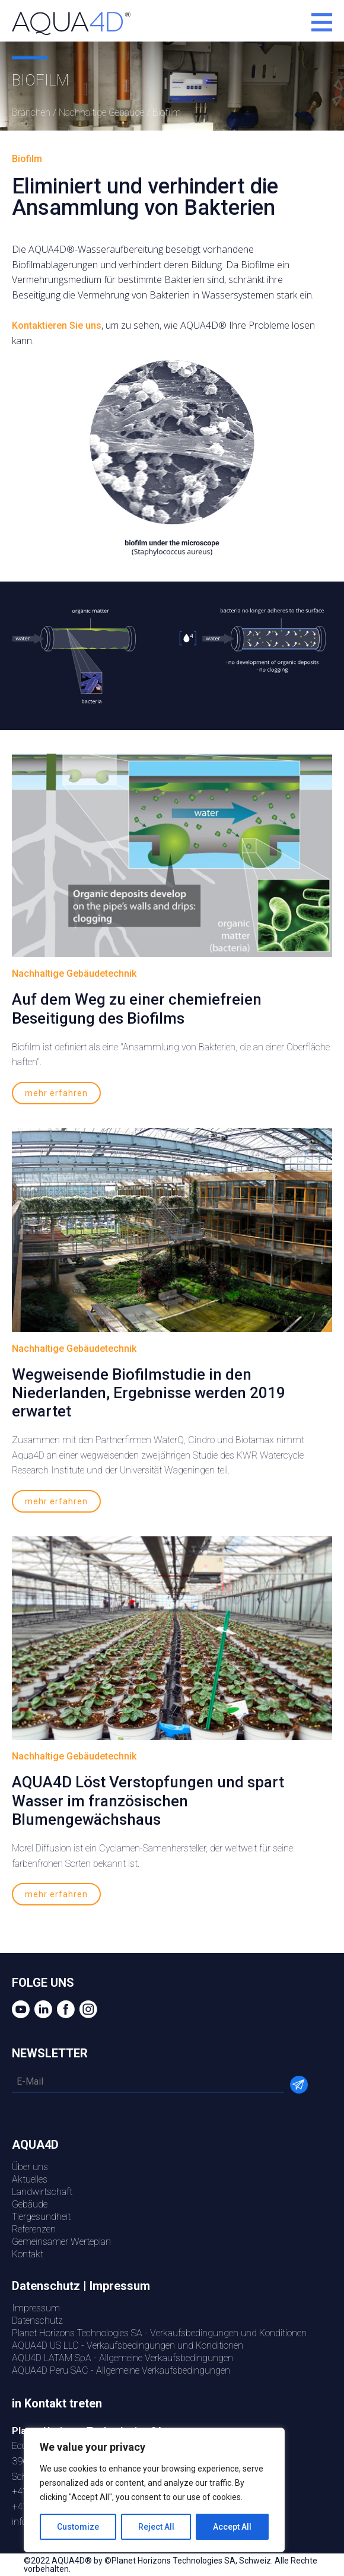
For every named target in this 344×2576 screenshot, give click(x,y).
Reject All (156, 2526)
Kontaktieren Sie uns (56, 325)
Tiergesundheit (41, 2216)
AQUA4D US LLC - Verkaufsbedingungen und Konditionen (127, 2345)
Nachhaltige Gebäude (101, 112)
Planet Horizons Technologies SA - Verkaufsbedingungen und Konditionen (159, 2333)
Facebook (64, 2009)
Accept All (232, 2526)
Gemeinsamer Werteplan (61, 2241)
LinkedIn (41, 2009)
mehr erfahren (56, 1093)
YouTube (19, 2009)
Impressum (36, 2308)
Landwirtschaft (42, 2191)
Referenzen (34, 2229)
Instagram (86, 2009)
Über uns (30, 2166)
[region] (154, 2490)
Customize (78, 2526)
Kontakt (27, 2254)
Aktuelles (29, 2179)
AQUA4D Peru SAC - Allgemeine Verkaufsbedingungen (121, 2370)
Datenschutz (37, 2320)
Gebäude (29, 2204)
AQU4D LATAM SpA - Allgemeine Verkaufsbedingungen (122, 2358)
